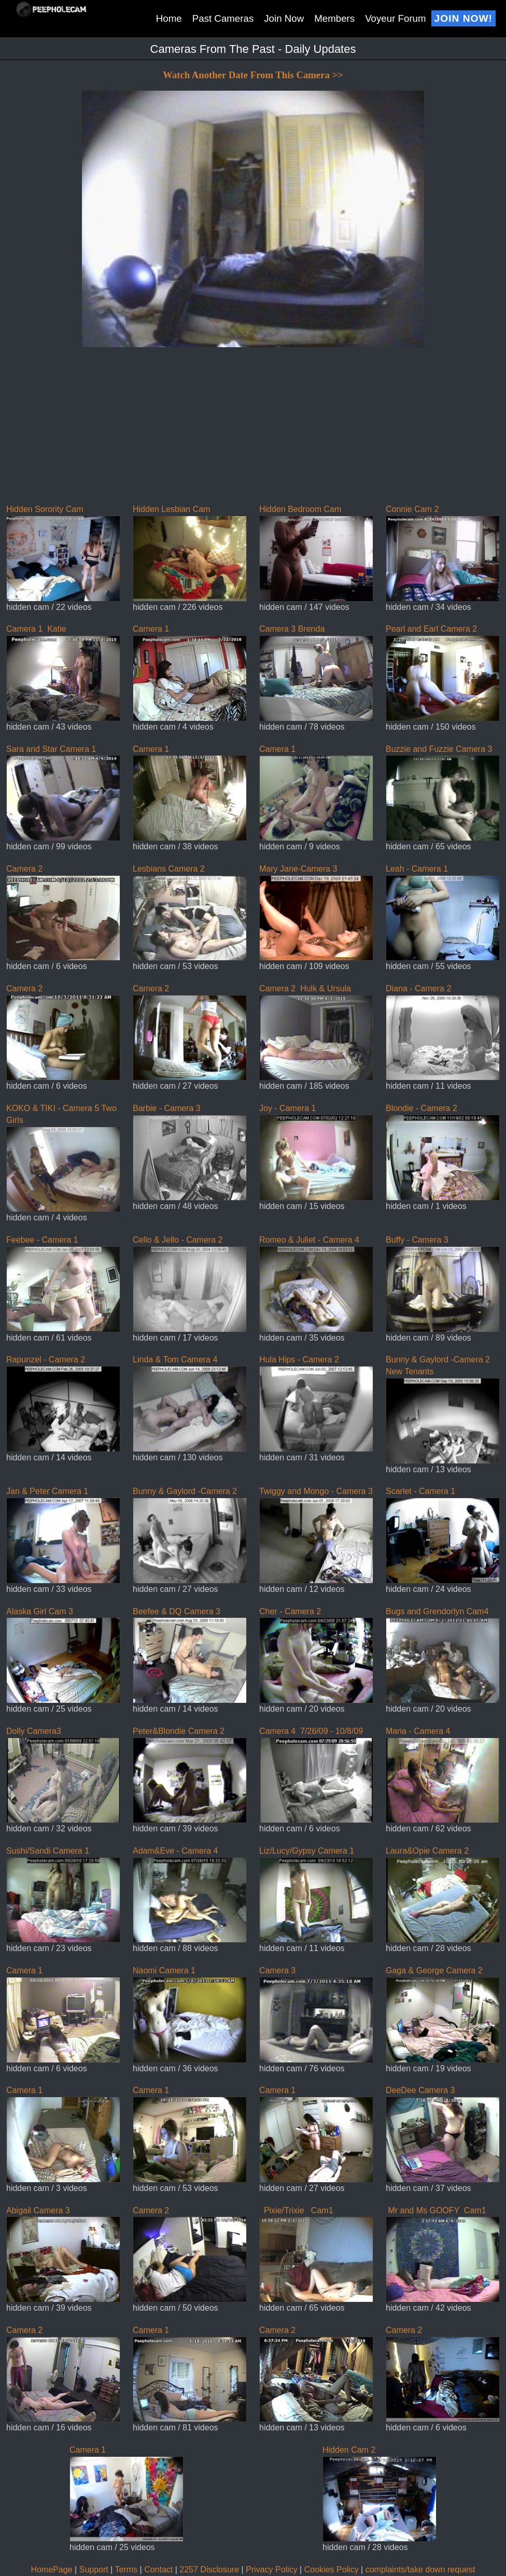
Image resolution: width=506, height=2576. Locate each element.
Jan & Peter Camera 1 (63, 1535)
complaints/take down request (420, 2569)
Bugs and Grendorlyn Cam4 (443, 1655)
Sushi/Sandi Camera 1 (63, 1894)
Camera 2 (63, 912)
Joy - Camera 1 (316, 1152)
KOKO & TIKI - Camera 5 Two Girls (63, 1158)
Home (169, 18)
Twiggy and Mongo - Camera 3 (316, 1535)
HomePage (52, 2569)
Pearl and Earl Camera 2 (443, 672)
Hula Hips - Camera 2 (316, 1403)
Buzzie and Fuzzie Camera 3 (443, 793)
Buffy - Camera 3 (443, 1283)
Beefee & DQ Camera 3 (190, 1655)
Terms (126, 2569)
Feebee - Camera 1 (63, 1283)
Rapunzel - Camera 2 (63, 1403)
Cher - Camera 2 (316, 1655)
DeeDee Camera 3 (443, 2134)
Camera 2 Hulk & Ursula (316, 1032)
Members (334, 18)
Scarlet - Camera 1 (443, 1535)
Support (93, 2569)
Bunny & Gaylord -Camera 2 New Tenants (443, 1409)
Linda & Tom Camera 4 (190, 1403)
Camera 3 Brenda (316, 672)
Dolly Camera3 (63, 1775)
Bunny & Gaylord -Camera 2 (190, 1535)
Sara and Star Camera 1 (63, 793)
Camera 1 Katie (63, 672)
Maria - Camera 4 (443, 1775)
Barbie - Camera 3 (190, 1152)
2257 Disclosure (209, 2569)
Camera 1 (190, 672)
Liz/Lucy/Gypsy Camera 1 (316, 1894)
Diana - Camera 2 (443, 1032)
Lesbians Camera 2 (190, 912)
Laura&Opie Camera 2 (443, 1894)
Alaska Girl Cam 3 (63, 1655)
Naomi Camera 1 (190, 2014)
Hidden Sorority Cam (63, 553)
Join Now (284, 18)
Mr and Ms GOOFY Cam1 (443, 2254)
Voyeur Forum (395, 18)
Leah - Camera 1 (443, 912)
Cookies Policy (331, 2569)
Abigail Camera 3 (63, 2254)
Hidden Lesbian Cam (190, 553)
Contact (158, 2569)
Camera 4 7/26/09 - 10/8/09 (316, 1775)
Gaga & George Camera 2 (443, 2014)
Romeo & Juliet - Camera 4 (316, 1283)
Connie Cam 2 (443, 553)
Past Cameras (223, 18)
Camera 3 (316, 2014)
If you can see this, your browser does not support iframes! (253, 274)
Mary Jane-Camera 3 (316, 912)
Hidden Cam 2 (379, 2493)
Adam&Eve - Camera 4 (190, 1894)
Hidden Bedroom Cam (316, 553)
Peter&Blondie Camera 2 (190, 1775)
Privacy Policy (272, 2569)
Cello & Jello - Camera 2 (190, 1283)
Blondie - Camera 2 (443, 1152)
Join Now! (463, 18)
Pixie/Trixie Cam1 (316, 2254)
